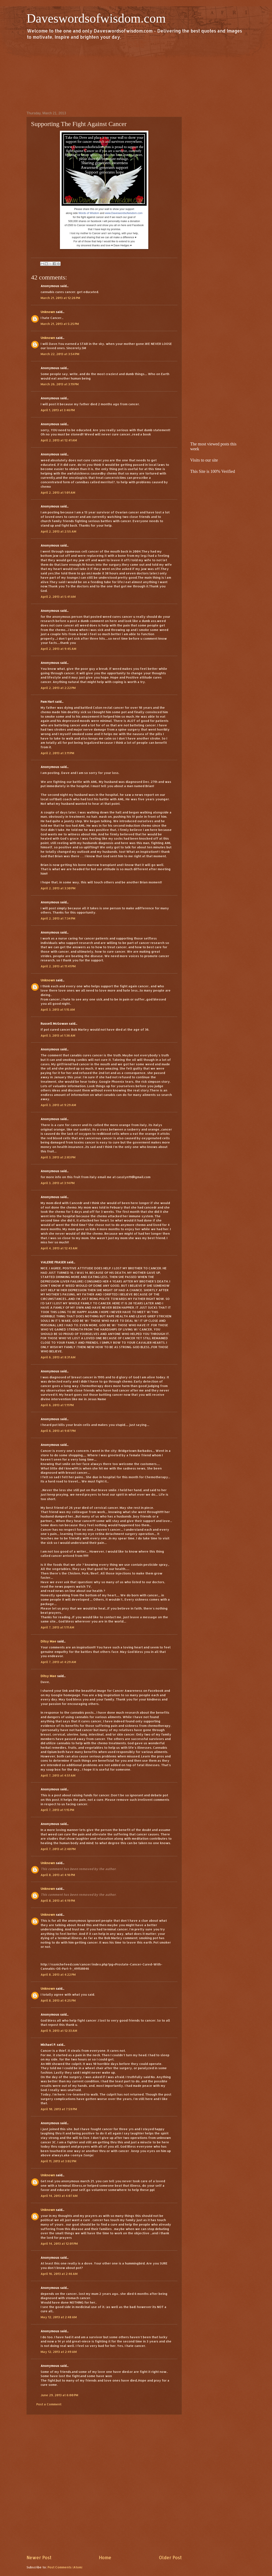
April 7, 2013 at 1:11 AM (57, 1627)
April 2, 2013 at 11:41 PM (58, 966)
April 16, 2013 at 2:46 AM (59, 2274)
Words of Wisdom (88, 213)
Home (105, 2557)
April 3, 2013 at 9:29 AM (58, 1105)
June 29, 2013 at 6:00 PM (59, 2395)
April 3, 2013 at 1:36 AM (58, 1035)
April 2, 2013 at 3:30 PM (58, 888)
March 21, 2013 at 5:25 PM (60, 324)
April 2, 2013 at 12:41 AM (59, 440)
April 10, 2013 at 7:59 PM (59, 2109)
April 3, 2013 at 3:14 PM (58, 1183)
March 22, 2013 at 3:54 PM (60, 354)
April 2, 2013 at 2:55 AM (58, 531)
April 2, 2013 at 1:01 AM (58, 492)
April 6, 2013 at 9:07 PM (58, 1431)
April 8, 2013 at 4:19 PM (58, 1901)
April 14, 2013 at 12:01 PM (59, 2244)
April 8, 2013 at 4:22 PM (58, 1974)
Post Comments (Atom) (65, 2567)
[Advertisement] (136, 75)
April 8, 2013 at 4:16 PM (58, 1875)
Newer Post (39, 2557)
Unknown (48, 312)
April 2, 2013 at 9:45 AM (58, 649)
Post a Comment (48, 2404)
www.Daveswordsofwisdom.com (124, 213)
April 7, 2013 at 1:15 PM (57, 1810)
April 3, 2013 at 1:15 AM (58, 1009)
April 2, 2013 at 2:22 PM (58, 688)
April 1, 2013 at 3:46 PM (58, 410)
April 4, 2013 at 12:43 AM (59, 1248)
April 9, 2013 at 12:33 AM (59, 2031)
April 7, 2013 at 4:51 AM (58, 1775)
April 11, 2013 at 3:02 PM (58, 2161)
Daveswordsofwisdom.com (96, 18)
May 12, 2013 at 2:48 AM (59, 2317)
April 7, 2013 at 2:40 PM (58, 1849)
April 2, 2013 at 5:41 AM (58, 597)
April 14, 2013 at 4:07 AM (59, 2196)
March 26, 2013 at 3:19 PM (60, 384)
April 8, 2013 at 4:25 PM (58, 2000)
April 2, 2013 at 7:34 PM (58, 918)
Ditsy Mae (48, 1641)
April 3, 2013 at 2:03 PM (58, 1157)
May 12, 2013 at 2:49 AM (59, 2352)
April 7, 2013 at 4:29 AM (58, 1662)
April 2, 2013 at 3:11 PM (57, 753)
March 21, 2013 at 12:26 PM (60, 298)
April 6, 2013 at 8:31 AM (58, 1357)
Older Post (170, 2557)
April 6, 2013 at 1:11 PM (57, 1405)
